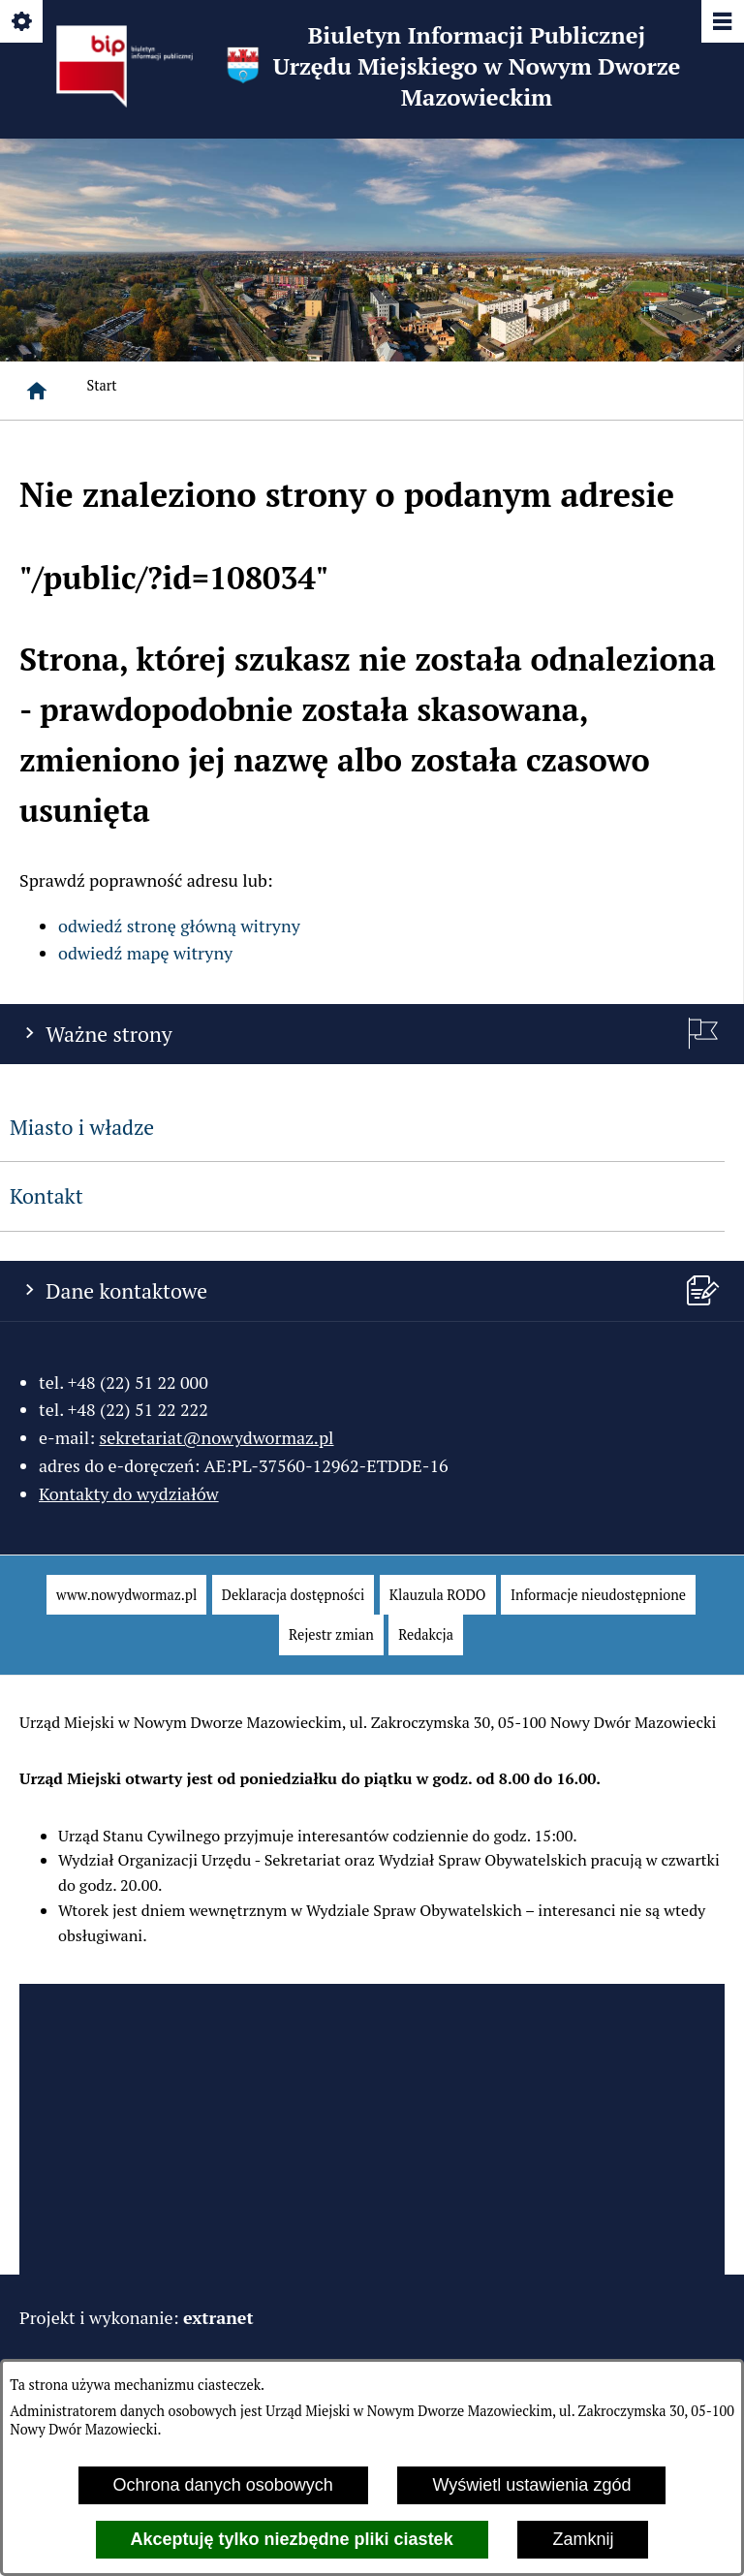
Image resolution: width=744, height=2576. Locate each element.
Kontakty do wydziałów (129, 1493)
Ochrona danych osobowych (223, 2485)
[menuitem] (126, 1595)
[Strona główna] (37, 390)
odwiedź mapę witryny (145, 952)
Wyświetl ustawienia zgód (531, 2485)
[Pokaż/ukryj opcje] (23, 23)
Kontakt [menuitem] (46, 1195)
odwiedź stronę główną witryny (179, 925)
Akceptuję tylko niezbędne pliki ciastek (292, 2539)
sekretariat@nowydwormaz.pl (216, 1437)
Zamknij (582, 2539)
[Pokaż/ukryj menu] (721, 23)
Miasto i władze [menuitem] (82, 1127)
